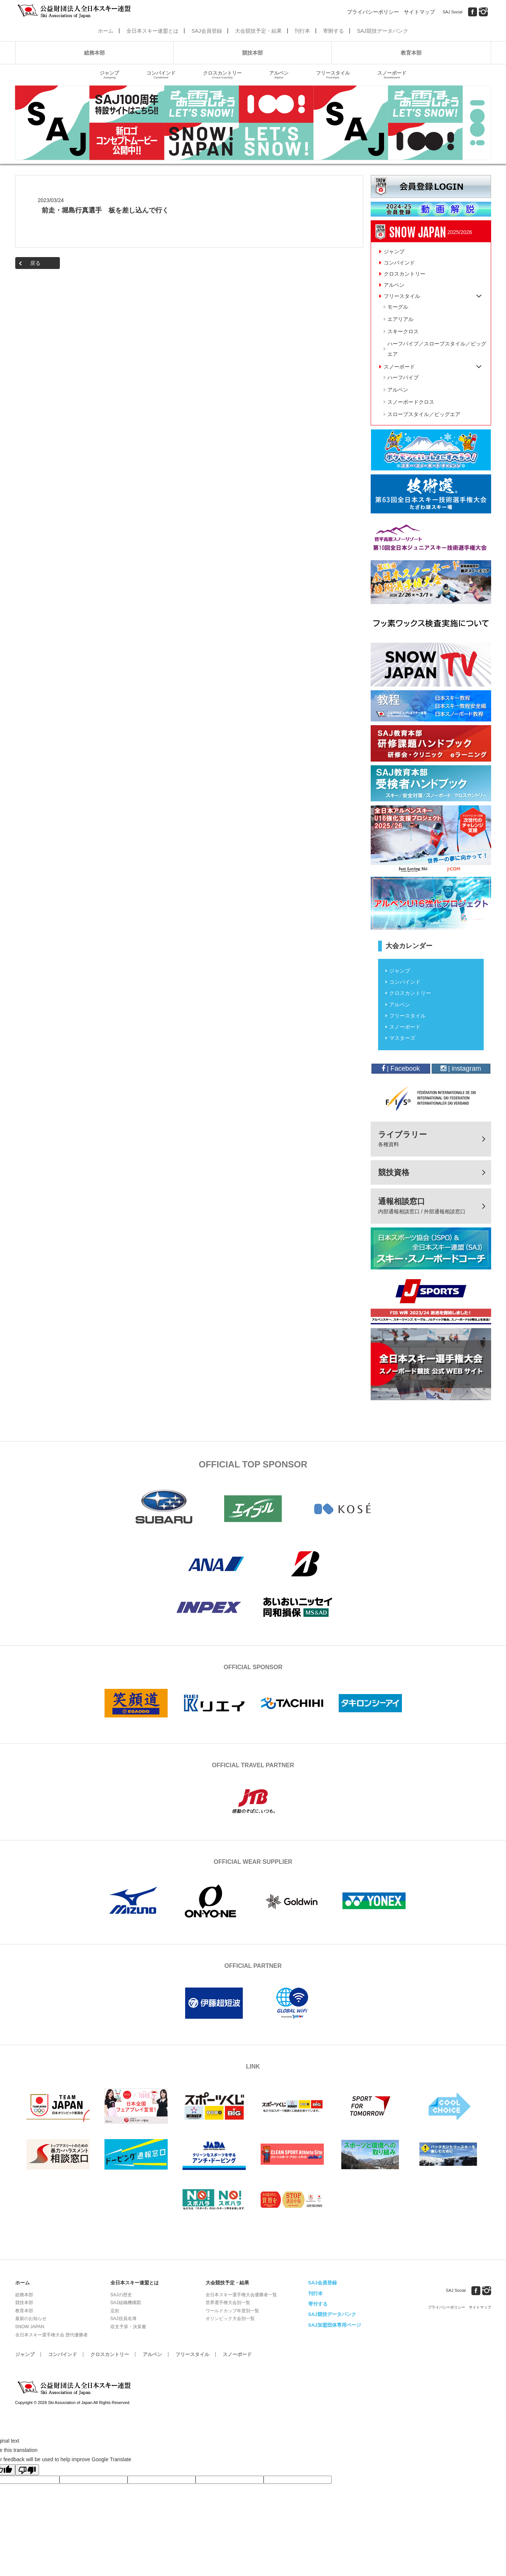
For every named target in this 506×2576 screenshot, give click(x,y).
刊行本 (302, 30)
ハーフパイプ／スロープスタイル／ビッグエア (436, 349)
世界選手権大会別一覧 (228, 2302)
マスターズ (402, 1038)
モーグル (397, 307)
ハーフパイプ (403, 377)
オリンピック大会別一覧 (230, 2318)
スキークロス (403, 331)
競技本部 (252, 53)
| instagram (461, 1068)
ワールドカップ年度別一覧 (232, 2310)
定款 (114, 2310)
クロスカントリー (222, 75)
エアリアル (400, 319)
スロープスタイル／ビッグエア (423, 414)
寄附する (333, 30)
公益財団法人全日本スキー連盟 (74, 2388)
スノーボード (391, 75)
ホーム (105, 30)
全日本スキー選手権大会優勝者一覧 (241, 2294)
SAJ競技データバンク (382, 30)
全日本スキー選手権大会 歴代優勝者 (51, 2334)
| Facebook (400, 1068)
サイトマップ (419, 12)
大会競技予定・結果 (258, 30)
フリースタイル (333, 75)
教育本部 (411, 53)
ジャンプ (109, 75)
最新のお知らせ (30, 2318)
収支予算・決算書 (128, 2326)
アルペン (279, 75)
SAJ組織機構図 (125, 2302)
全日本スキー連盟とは (152, 30)
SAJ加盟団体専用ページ (334, 2325)
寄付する (318, 2304)
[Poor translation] (27, 2469)
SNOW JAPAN (29, 2326)
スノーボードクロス (410, 402)
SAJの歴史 (121, 2294)
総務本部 (94, 53)
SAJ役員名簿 (123, 2318)
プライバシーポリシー (373, 12)
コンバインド (160, 75)
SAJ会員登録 (206, 30)
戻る (35, 263)
